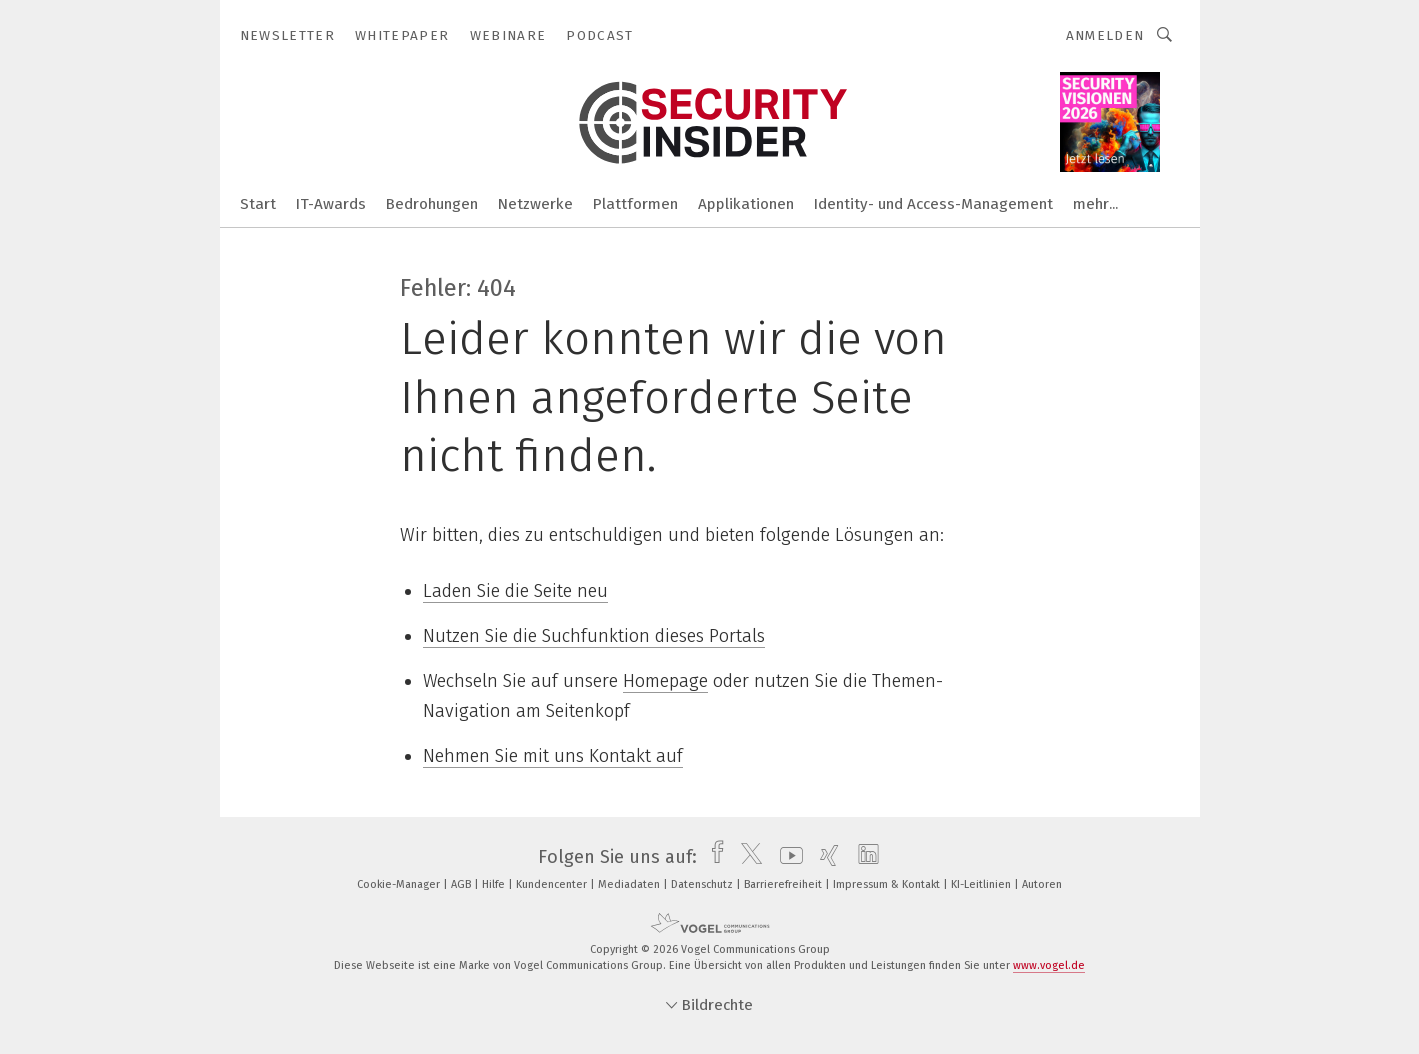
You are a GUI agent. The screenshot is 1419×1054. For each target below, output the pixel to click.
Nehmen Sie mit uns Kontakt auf (553, 756)
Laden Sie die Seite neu (515, 591)
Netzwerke (535, 204)
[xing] (824, 857)
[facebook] (712, 857)
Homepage (665, 681)
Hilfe (495, 884)
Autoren (1042, 884)
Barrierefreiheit (784, 884)
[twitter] (746, 857)
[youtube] (786, 857)
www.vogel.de (1049, 965)
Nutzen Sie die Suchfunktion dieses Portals (594, 636)
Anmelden (1105, 35)
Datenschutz (703, 884)
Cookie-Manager (400, 884)
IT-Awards (331, 204)
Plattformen (635, 204)
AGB (462, 884)
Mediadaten (630, 884)
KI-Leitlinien (982, 884)
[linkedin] (863, 857)
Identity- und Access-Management (933, 204)
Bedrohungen (432, 204)
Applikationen (746, 204)
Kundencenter (553, 884)
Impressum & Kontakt (888, 884)
